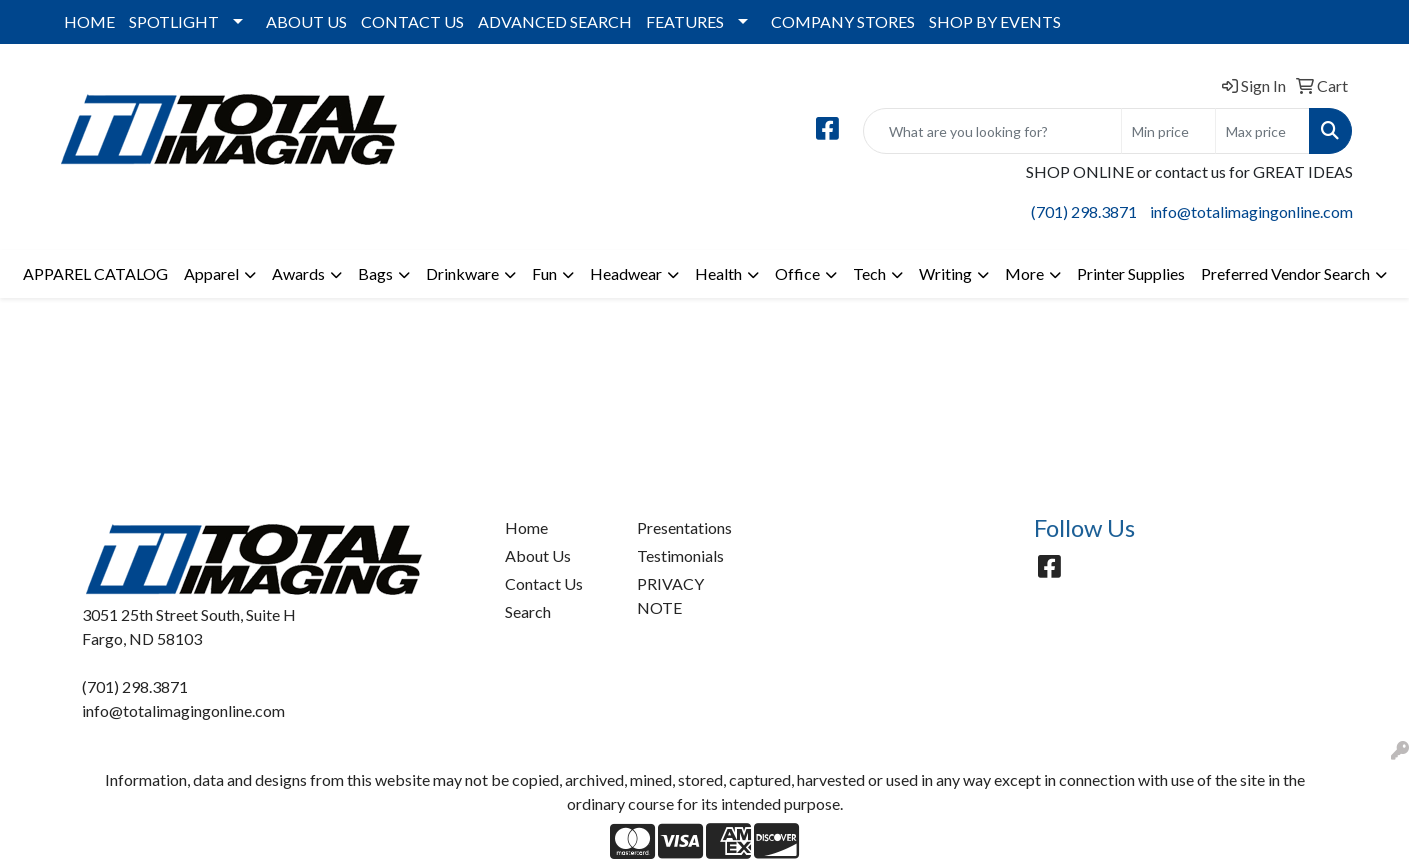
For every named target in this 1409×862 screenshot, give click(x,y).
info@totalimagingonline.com (1251, 211)
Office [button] (797, 273)
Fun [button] (544, 273)
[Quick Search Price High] (1262, 131)
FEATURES (685, 21)
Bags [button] (375, 273)
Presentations (684, 527)
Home (526, 527)
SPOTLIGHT (174, 21)
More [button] (1024, 273)
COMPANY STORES (843, 21)
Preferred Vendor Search (1285, 273)
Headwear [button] (626, 273)
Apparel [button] (211, 273)
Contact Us (544, 583)
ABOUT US (306, 21)
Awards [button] (298, 273)
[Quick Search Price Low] (1168, 131)
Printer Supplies (1131, 273)
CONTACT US (412, 21)
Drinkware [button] (462, 273)
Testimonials (680, 555)
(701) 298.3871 (1084, 211)
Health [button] (718, 273)
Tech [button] (869, 273)
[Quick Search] (992, 131)
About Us (538, 555)
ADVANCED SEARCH (555, 21)
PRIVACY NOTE (670, 595)
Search (528, 611)
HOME (89, 21)
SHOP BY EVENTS (995, 21)
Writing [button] (945, 273)
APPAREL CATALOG (95, 273)
